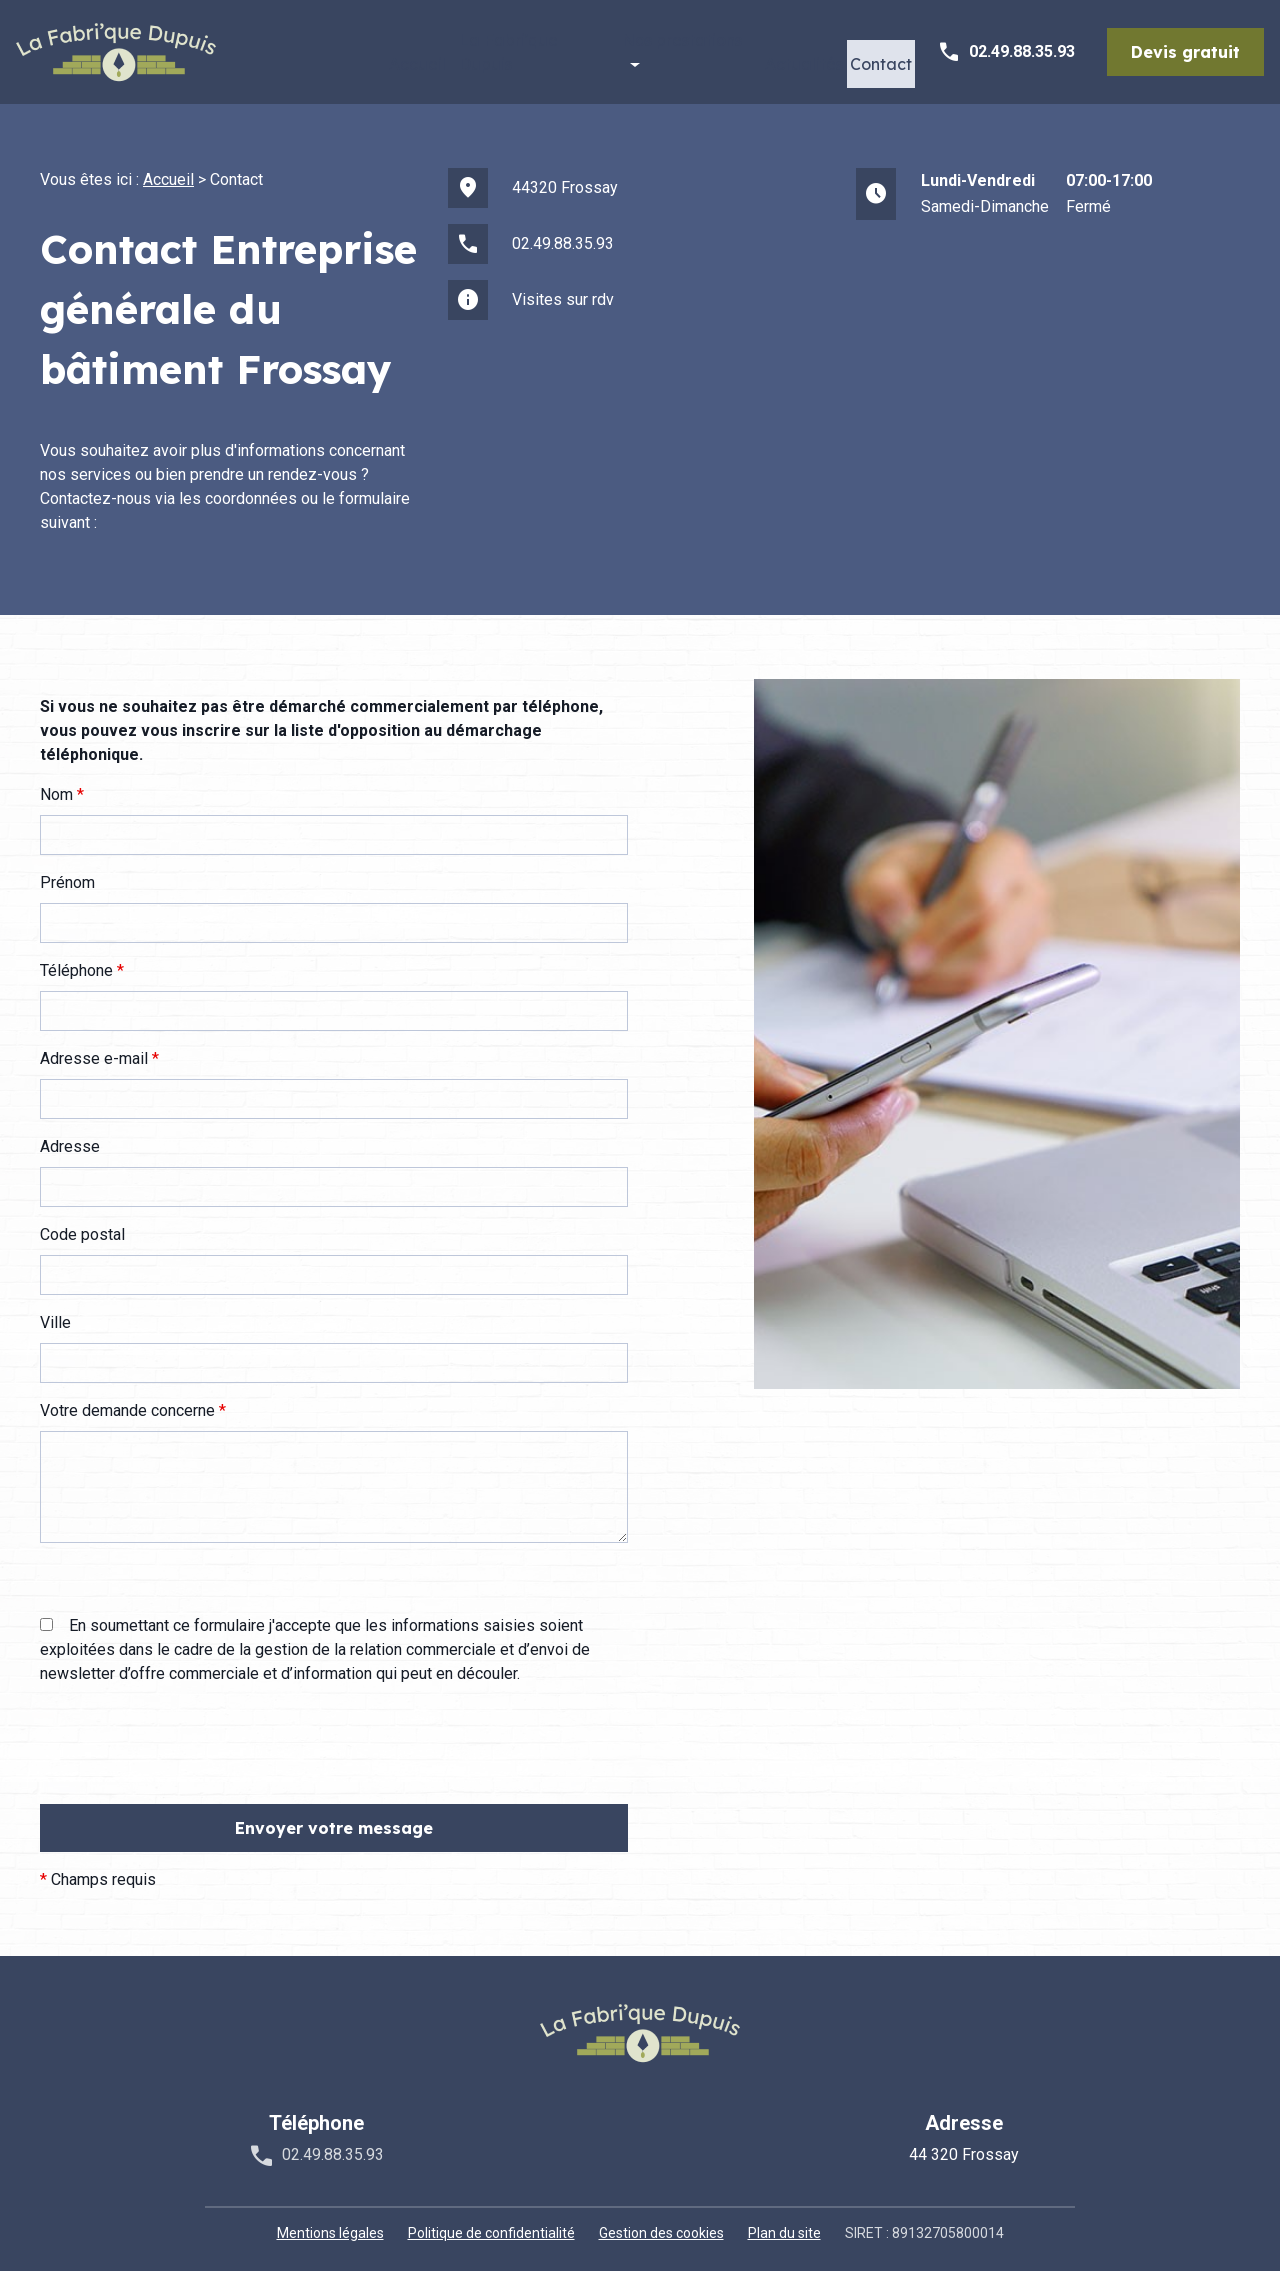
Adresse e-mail (99, 1045)
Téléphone (82, 957)
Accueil (378, 46)
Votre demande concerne (133, 1397)
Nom (62, 781)
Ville (55, 1309)
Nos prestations (655, 46)
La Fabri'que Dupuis (501, 46)
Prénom (67, 869)
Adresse (70, 1133)
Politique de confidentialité (491, 2220)
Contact (874, 46)
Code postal (82, 1221)
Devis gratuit (1185, 46)
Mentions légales (330, 2220)
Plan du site (784, 2220)
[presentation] (192, 1772)
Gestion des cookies (661, 2220)
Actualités (788, 46)
